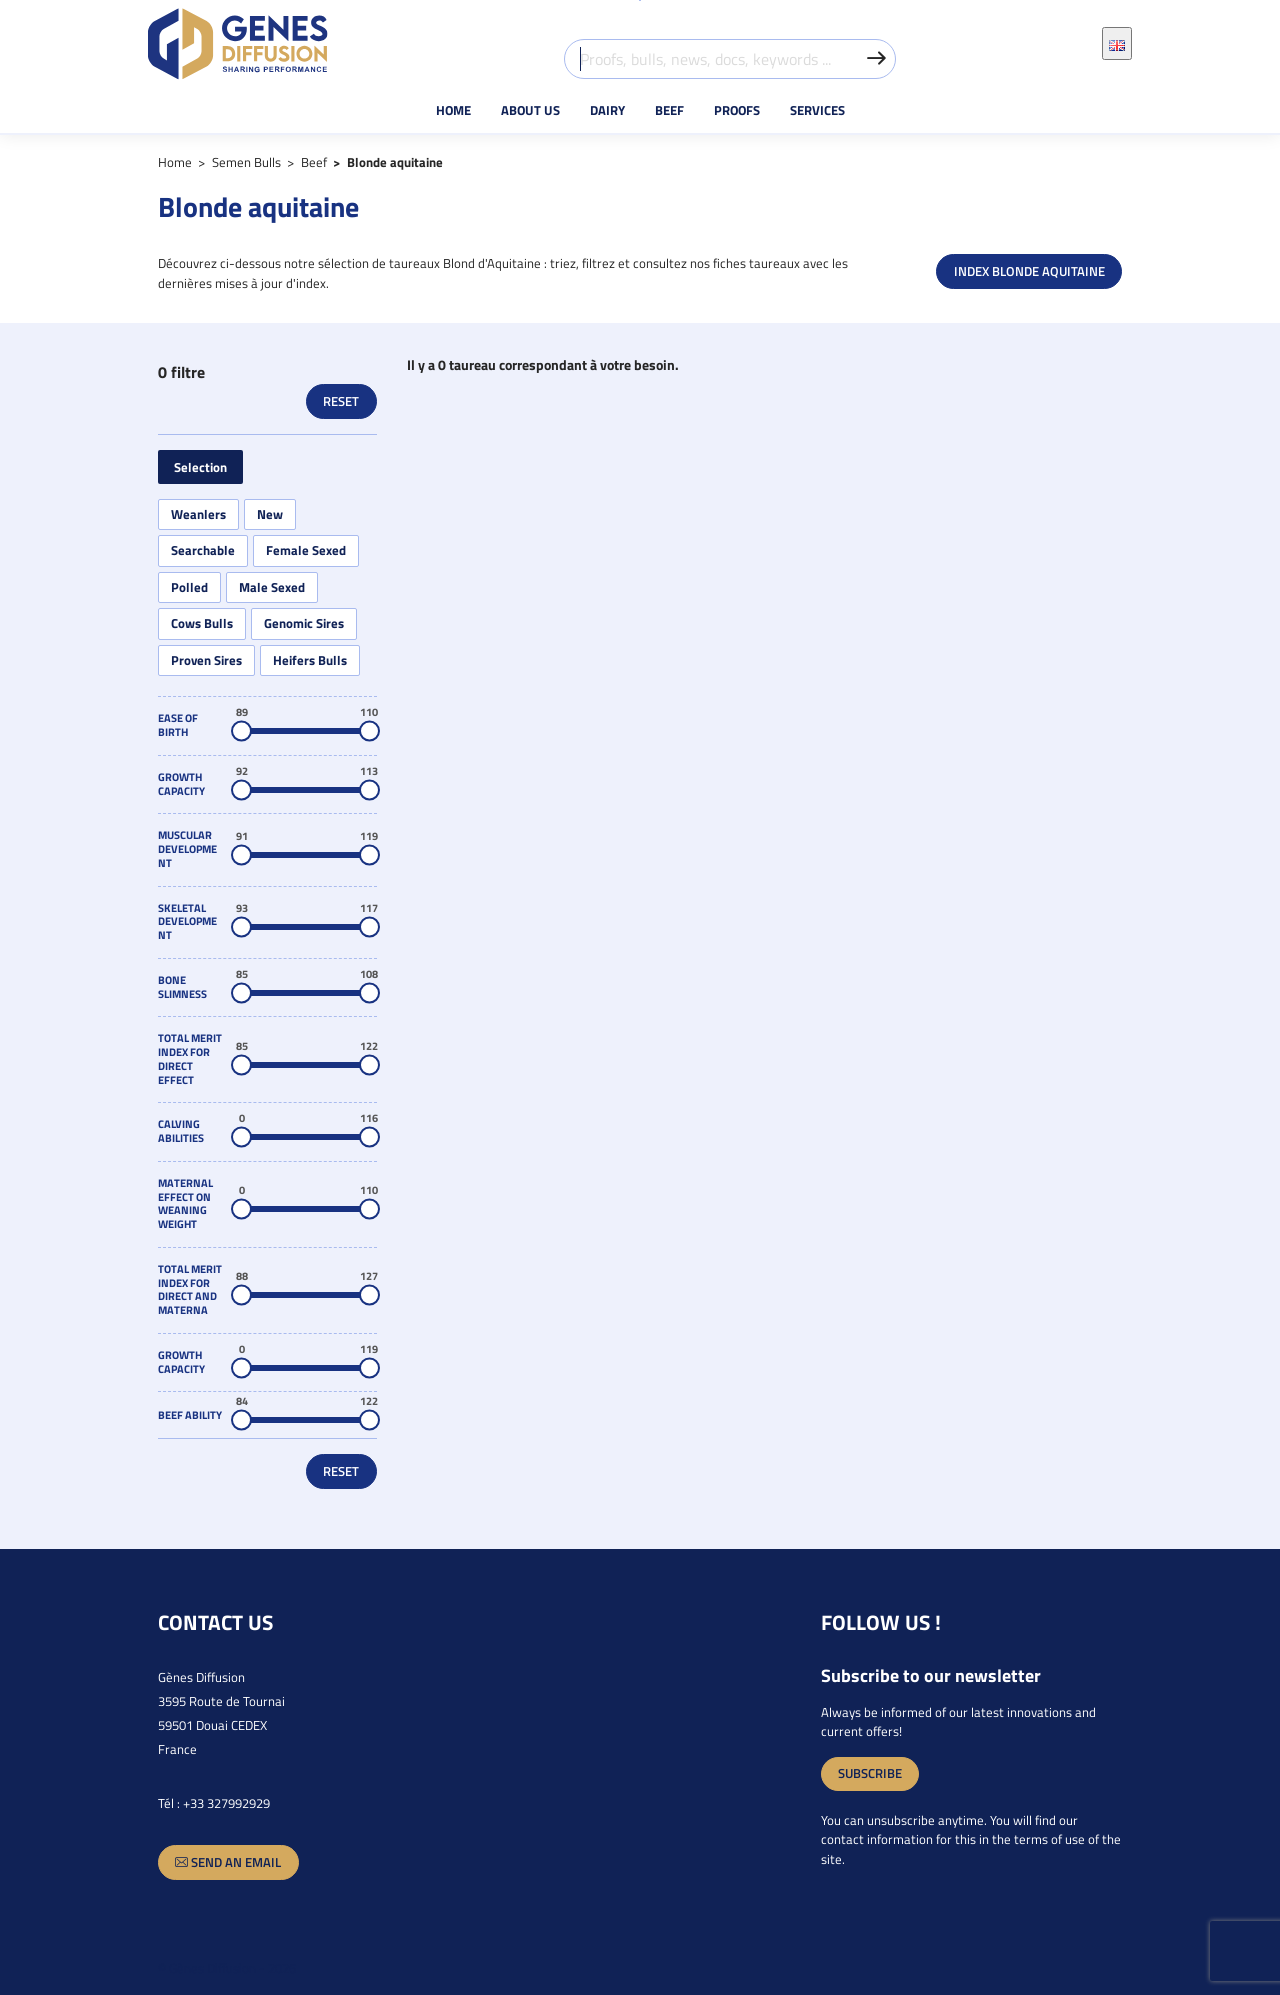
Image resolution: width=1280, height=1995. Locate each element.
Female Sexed (306, 550)
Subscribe (870, 1773)
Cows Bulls (202, 623)
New (270, 514)
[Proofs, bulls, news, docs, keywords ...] (729, 59)
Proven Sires (206, 660)
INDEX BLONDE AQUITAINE (1029, 271)
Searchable (203, 550)
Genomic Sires (304, 623)
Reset (341, 401)
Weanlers (198, 514)
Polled (189, 587)
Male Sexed (272, 587)
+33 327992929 (226, 1803)
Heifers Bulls (310, 660)
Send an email (228, 1862)
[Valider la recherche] (876, 59)
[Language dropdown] (1117, 43)
